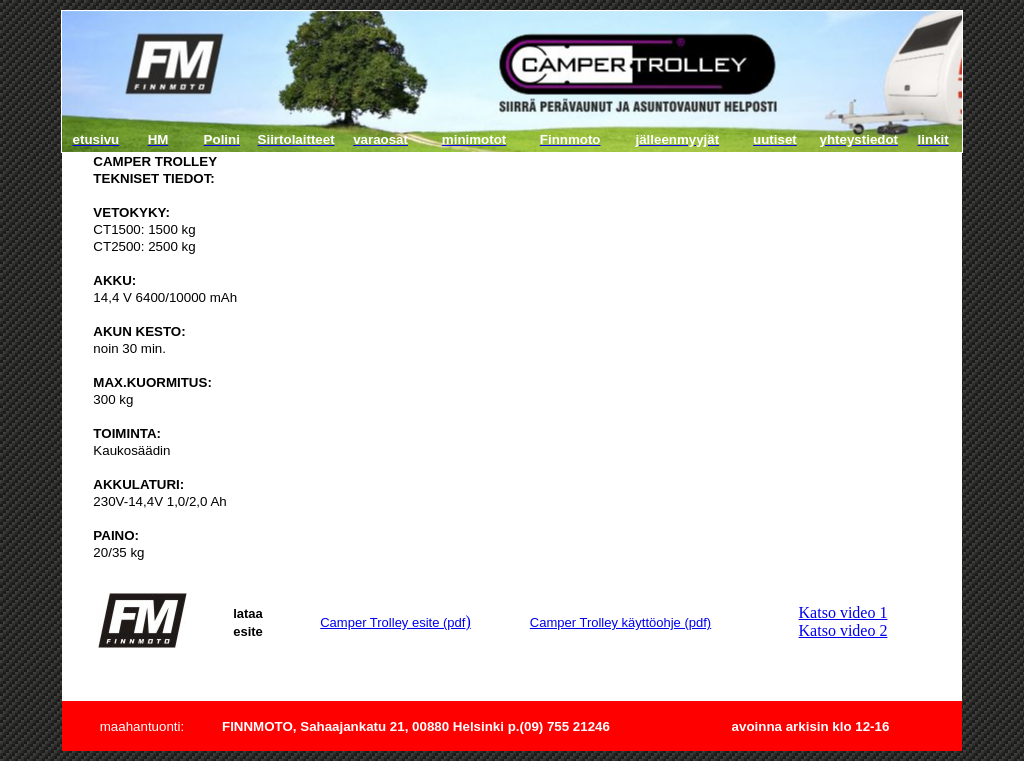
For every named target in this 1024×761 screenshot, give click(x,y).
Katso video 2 (843, 630)
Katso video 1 (843, 612)
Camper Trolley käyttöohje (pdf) (620, 622)
